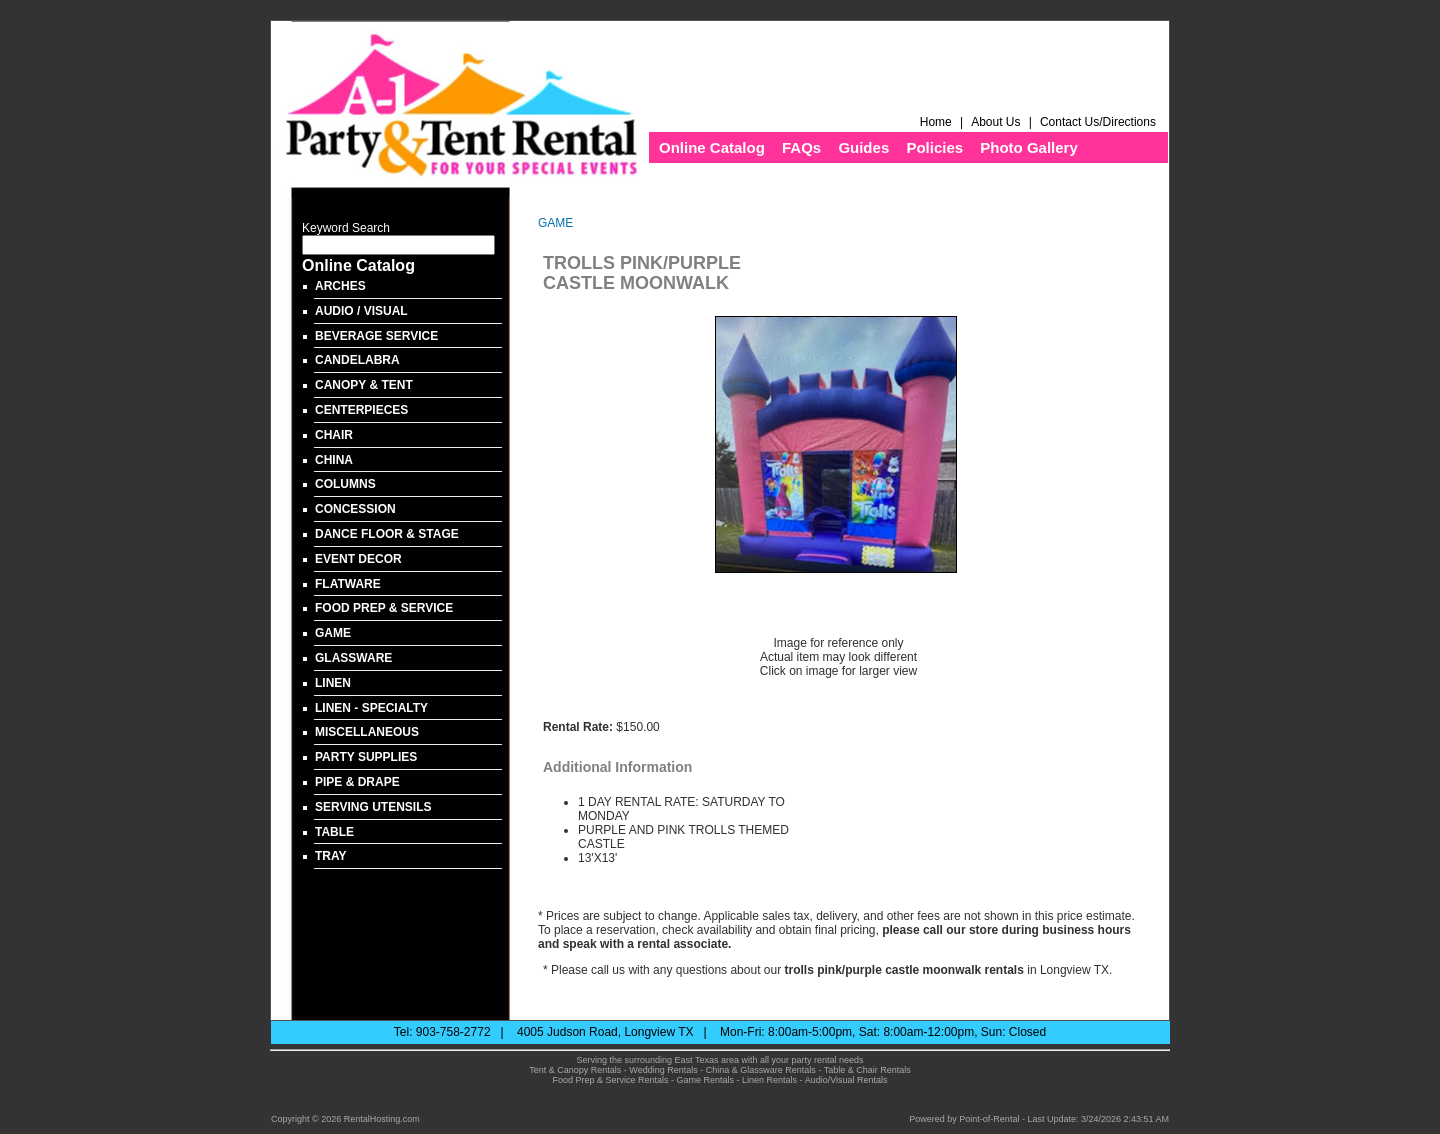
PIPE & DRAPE (357, 782)
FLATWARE (348, 584)
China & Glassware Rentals (761, 1070)
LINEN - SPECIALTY (371, 708)
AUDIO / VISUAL (361, 311)
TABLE (334, 832)
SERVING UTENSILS (373, 807)
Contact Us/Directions (1099, 122)
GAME (333, 633)
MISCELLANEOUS (367, 732)
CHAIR (334, 435)
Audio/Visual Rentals (846, 1080)
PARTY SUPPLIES (366, 757)
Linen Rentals (769, 1080)
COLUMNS (345, 484)
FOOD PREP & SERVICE (384, 608)
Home (936, 122)
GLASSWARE (353, 658)
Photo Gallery (1029, 147)
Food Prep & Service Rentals (610, 1080)
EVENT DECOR (358, 559)
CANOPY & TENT (364, 385)
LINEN (333, 683)
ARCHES (340, 286)
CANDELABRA (357, 360)
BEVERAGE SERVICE (376, 336)
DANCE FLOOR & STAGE (387, 534)
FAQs (801, 147)
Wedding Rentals (663, 1070)
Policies (934, 147)
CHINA (334, 460)
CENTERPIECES (361, 410)
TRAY (331, 856)
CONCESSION (355, 509)
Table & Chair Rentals (867, 1070)
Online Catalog (712, 147)
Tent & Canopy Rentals (575, 1070)
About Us (995, 122)
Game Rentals (706, 1080)
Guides (863, 147)
